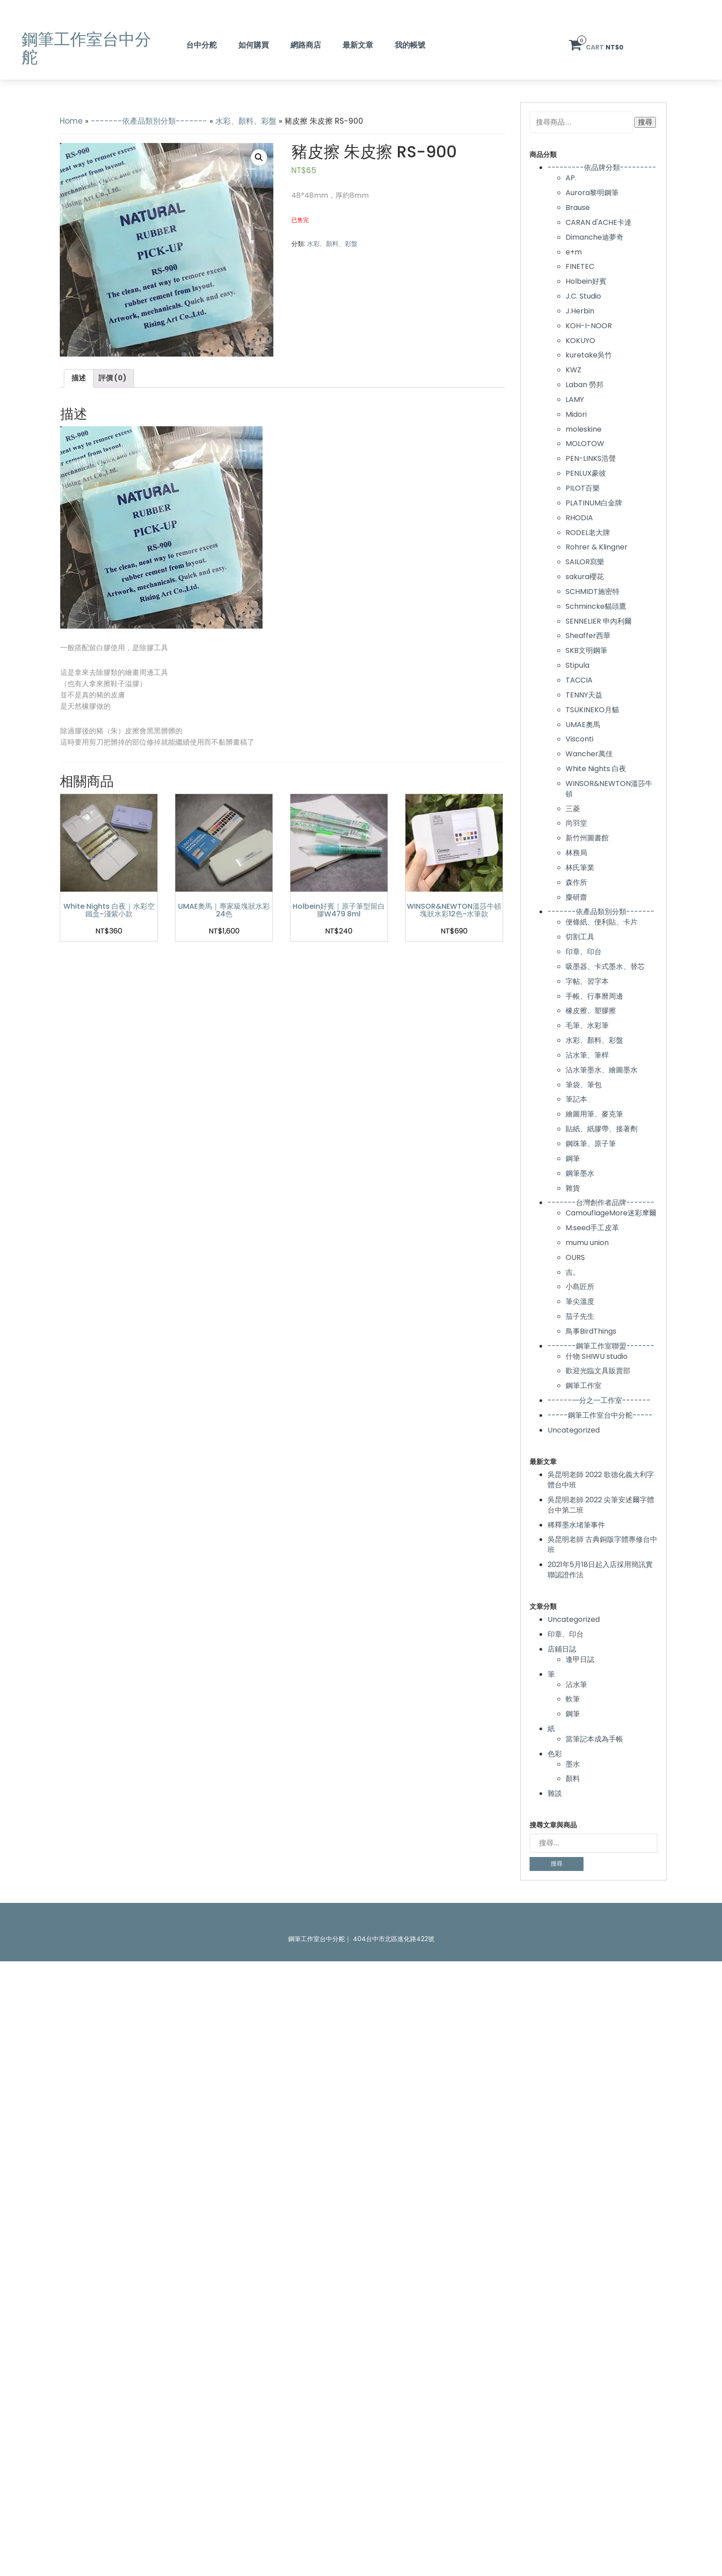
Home (71, 121)
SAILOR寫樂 (585, 562)
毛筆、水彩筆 (587, 1025)
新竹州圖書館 (587, 838)
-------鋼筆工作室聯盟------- (601, 1346)
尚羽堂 (576, 823)
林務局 (576, 853)
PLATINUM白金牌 (594, 503)
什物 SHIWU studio (597, 1356)
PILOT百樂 (583, 488)
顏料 (573, 1778)
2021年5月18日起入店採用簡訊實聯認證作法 (600, 1569)
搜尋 (645, 122)
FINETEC (580, 266)
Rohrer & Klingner (597, 547)
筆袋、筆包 (584, 1085)
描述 (78, 378)
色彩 (555, 1754)
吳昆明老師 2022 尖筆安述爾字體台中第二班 (601, 1505)
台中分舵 (201, 45)
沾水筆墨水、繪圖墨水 (601, 1070)
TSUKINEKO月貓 (592, 710)
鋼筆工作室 (584, 1385)
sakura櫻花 (585, 576)
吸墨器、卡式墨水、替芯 (605, 966)
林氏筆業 (580, 867)
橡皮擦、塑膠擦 (591, 1010)
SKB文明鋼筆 (586, 650)
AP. (571, 178)
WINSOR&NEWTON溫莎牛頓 (609, 788)
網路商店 (305, 45)
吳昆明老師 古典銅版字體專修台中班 (602, 1544)
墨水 (573, 1764)
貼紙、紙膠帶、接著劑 (601, 1129)
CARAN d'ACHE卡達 (599, 222)
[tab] (79, 378)
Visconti (579, 739)
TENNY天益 (584, 695)
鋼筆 (573, 1158)
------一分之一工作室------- (599, 1400)
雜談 (555, 1793)
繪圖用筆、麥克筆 (594, 1114)
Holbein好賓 (586, 281)
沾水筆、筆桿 (587, 1055)
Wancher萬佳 (589, 754)
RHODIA (579, 518)
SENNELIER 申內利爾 (599, 621)
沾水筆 (576, 1684)
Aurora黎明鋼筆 (592, 193)
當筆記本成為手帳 (594, 1739)
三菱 (573, 809)
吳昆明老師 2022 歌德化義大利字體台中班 (601, 1479)
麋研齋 (576, 897)
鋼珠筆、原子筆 (591, 1143)
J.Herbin (580, 311)
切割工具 (580, 937)
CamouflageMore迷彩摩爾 (611, 1213)
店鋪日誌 (562, 1649)
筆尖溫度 (580, 1301)
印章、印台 (584, 951)
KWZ (573, 370)
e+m (574, 252)
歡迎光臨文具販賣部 (598, 1371)
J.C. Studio (583, 296)
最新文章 (358, 45)
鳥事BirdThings (591, 1331)
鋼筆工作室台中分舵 (86, 48)
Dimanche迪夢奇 (595, 237)
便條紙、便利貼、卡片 (601, 922)
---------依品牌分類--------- (602, 167)
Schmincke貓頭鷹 (596, 606)
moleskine (584, 429)
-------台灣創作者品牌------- (601, 1202)
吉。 (573, 1272)
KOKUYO (580, 340)
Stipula (577, 665)
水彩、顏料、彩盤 (245, 121)
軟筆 (573, 1699)
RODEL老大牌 (588, 532)
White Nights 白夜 (596, 768)
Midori (576, 414)
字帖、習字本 (587, 981)
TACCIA (579, 680)
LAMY (575, 399)
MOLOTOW (585, 443)
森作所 (576, 882)
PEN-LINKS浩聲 (591, 458)
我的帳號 (410, 45)
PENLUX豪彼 (586, 473)
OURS (575, 1257)
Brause (578, 207)
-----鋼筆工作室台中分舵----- (600, 1415)
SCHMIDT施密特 (592, 591)
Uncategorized (574, 1430)
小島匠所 (580, 1286)
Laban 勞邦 (584, 384)
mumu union (587, 1242)
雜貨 (573, 1188)
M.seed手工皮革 (592, 1228)
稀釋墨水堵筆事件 (576, 1525)
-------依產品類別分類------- (149, 121)
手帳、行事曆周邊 (594, 996)
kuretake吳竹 (589, 355)
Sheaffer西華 (588, 635)
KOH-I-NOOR (589, 326)
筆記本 (576, 1099)
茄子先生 (580, 1316)
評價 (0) (112, 378)
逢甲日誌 (580, 1659)
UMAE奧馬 (583, 724)
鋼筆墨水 (580, 1173)
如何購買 (253, 45)
